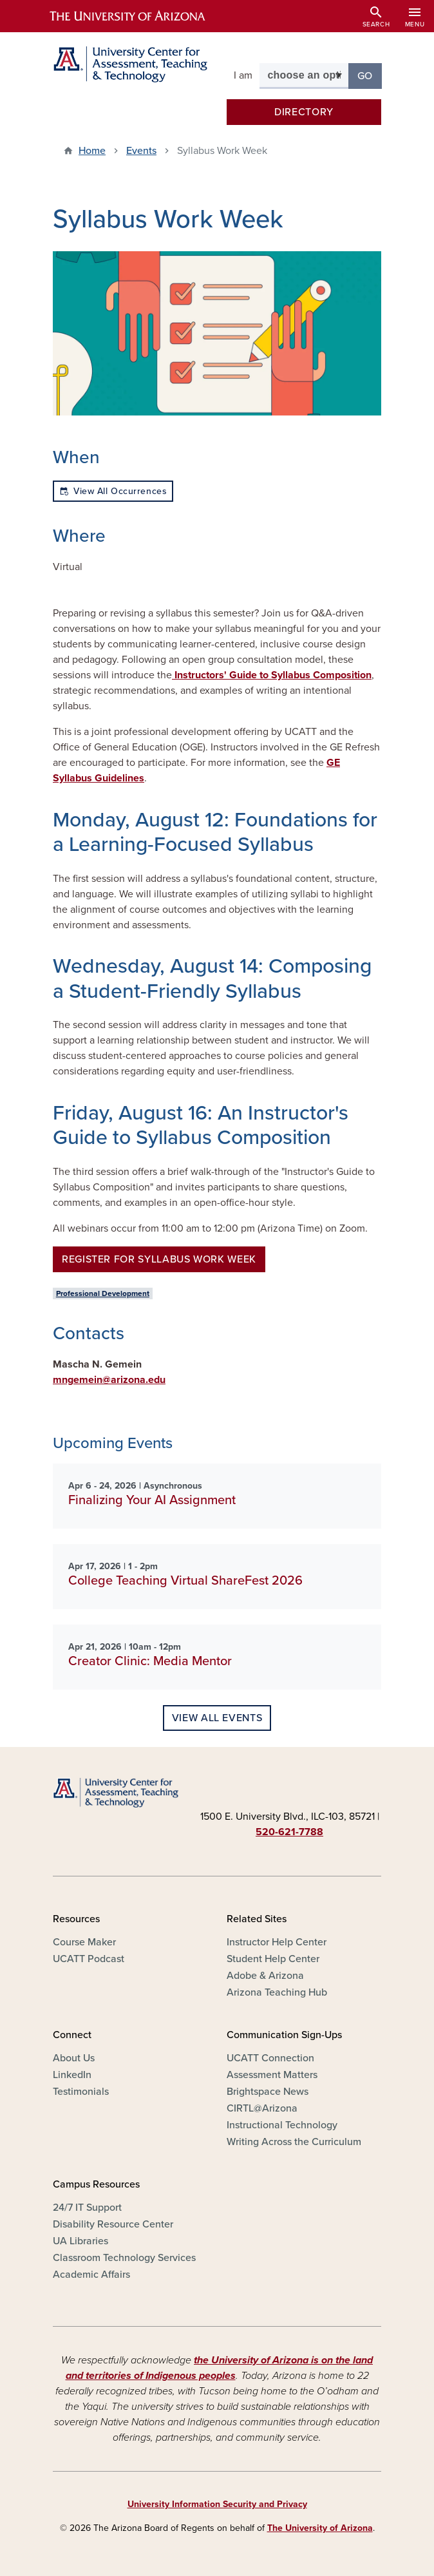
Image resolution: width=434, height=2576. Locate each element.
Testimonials (81, 2091)
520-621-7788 (289, 1832)
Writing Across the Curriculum (294, 2141)
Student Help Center (273, 1958)
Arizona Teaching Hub (277, 1992)
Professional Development (102, 1293)
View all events (217, 1718)
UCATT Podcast (88, 1958)
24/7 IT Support (87, 2207)
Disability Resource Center (113, 2224)
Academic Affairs (91, 2274)
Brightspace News (267, 2091)
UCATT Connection (270, 2058)
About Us (74, 2058)
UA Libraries (80, 2241)
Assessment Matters (272, 2074)
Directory (304, 112)
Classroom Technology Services (124, 2257)
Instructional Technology (282, 2125)
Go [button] (369, 75)
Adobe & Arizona (265, 1975)
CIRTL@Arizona (262, 2108)
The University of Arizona (320, 2528)
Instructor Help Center (276, 1942)
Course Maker (84, 1942)
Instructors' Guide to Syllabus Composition (272, 675)
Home (92, 150)
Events (141, 150)
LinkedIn (72, 2074)
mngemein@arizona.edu (109, 1379)
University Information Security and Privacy (217, 2504)
